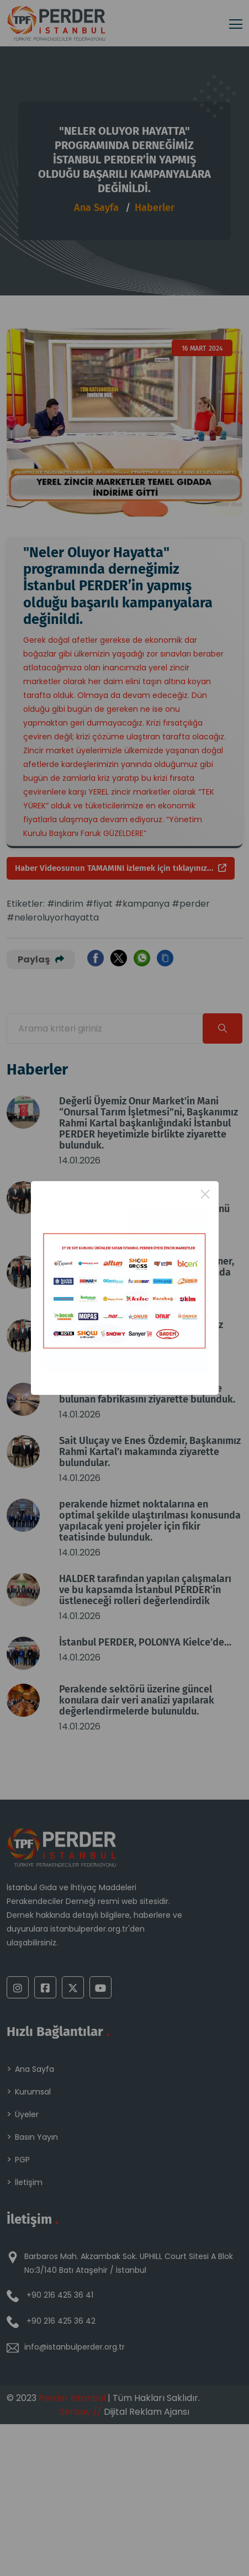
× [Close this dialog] (205, 1194)
